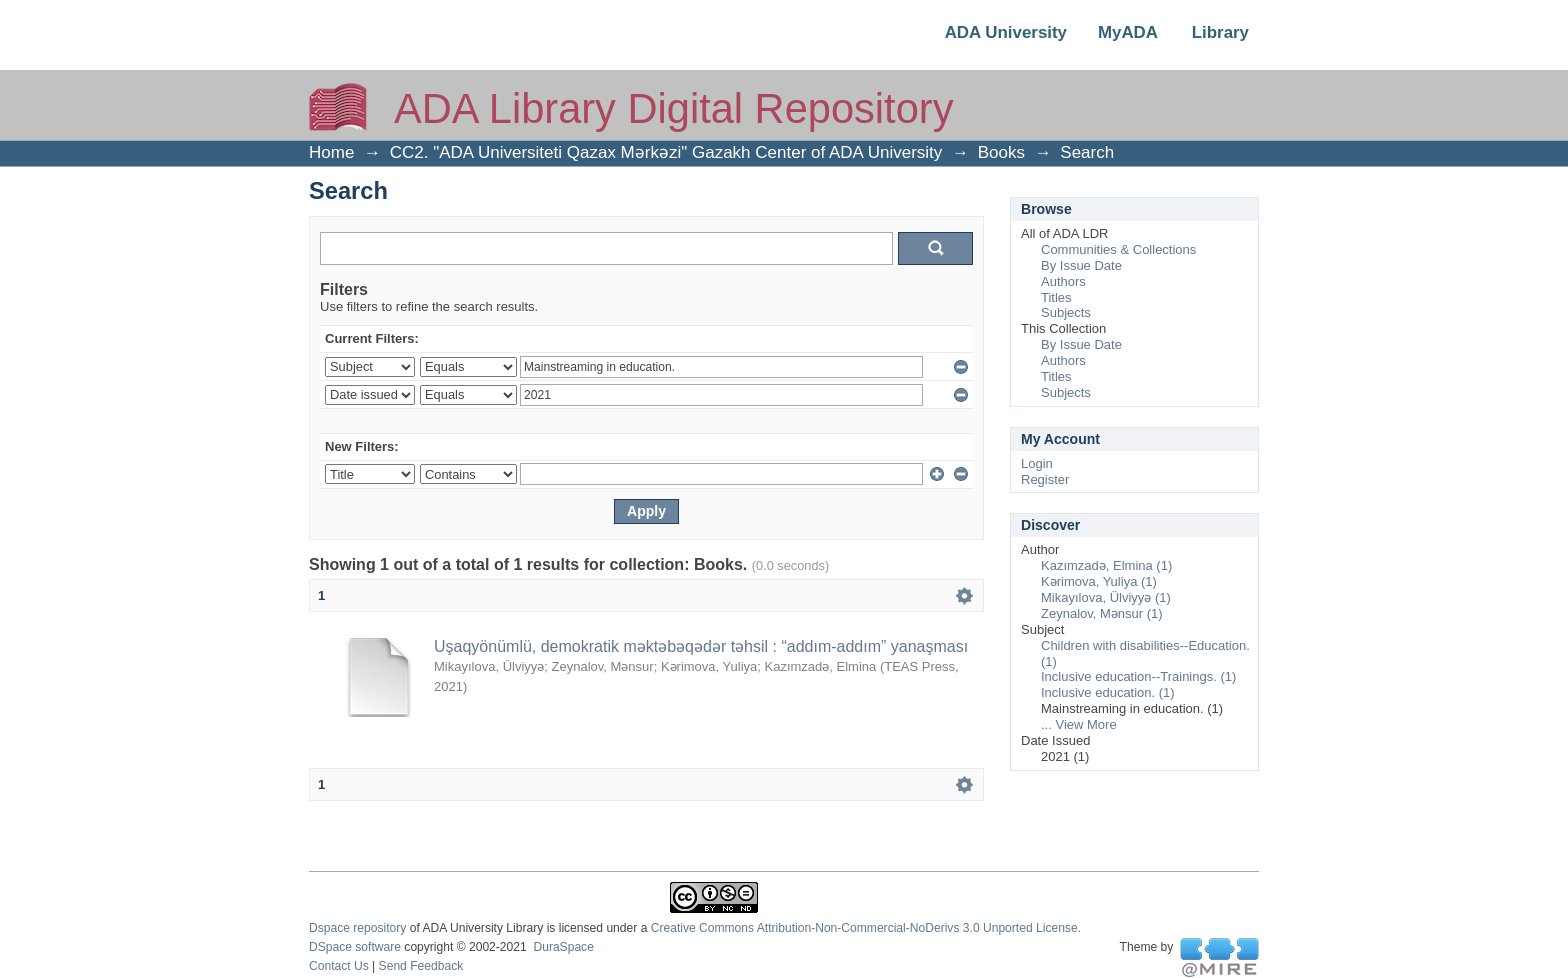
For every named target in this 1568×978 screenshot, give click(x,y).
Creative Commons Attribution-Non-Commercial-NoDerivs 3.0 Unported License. (866, 928)
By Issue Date (1081, 265)
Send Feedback (421, 966)
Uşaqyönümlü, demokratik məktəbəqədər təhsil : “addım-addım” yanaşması (701, 646)
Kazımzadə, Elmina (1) (1106, 565)
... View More (1079, 724)
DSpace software (355, 947)
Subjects (1066, 312)
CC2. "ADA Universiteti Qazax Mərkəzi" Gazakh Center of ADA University (666, 152)
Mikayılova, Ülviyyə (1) (1106, 597)
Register (1045, 479)
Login (1037, 463)
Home (331, 152)
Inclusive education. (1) (1108, 692)
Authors (1063, 281)
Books (1001, 152)
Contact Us (339, 966)
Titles (1056, 297)
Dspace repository (357, 928)
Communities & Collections (1118, 249)
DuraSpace (563, 947)
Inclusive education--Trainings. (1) (1138, 676)
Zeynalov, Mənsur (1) (1102, 613)
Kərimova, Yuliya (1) (1099, 581)
